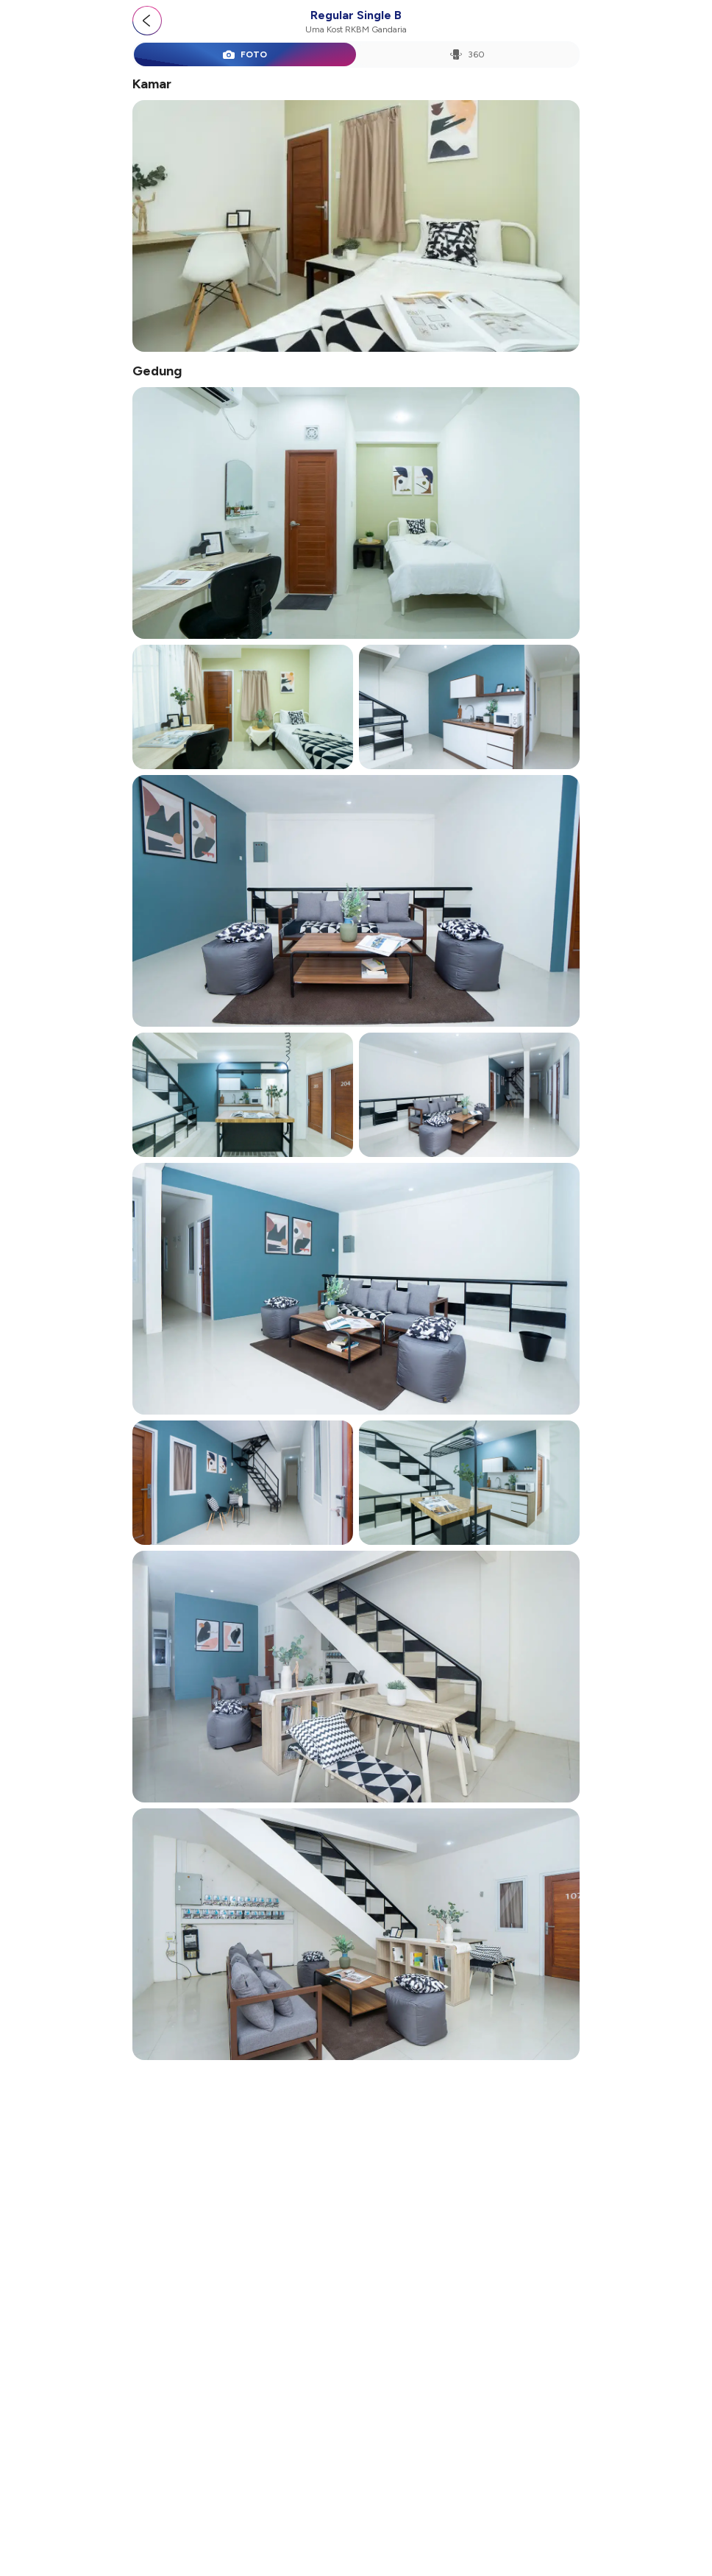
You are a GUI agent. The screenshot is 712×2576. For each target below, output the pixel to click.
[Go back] (147, 20)
